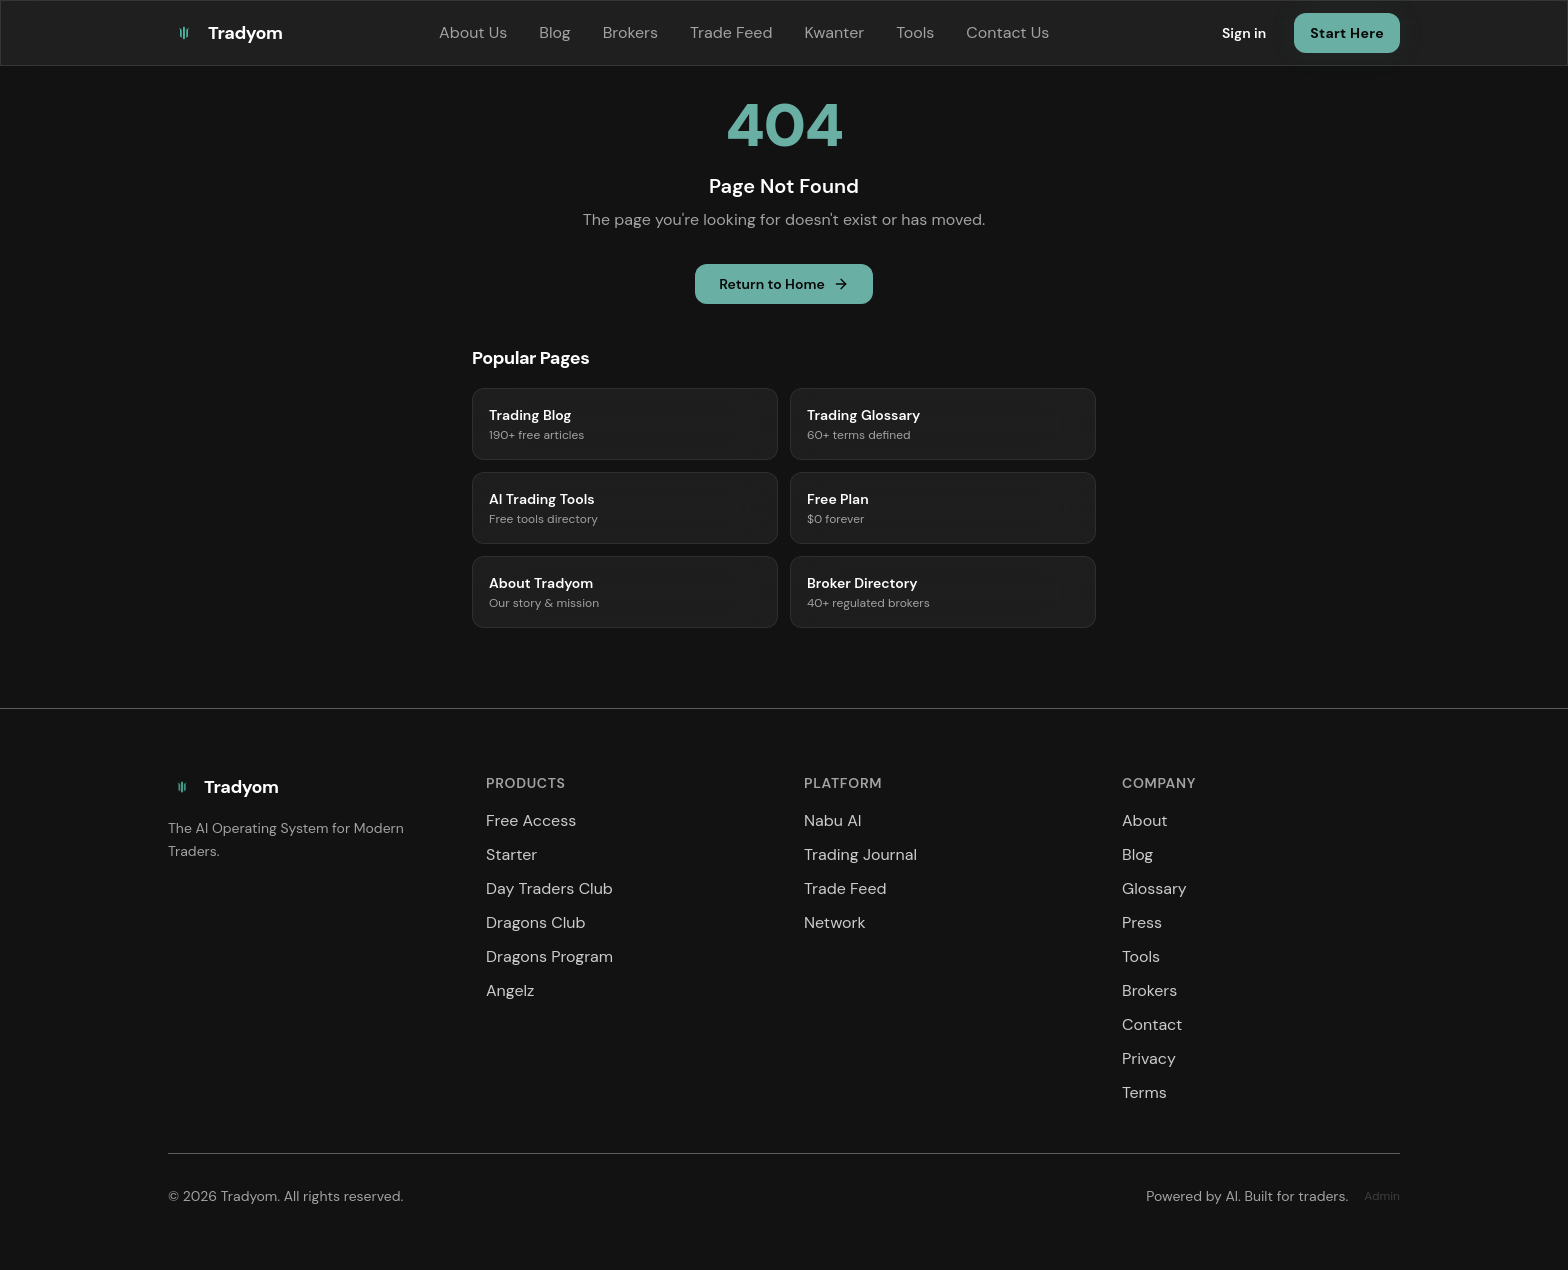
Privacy (1149, 1058)
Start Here (1347, 33)
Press (1142, 922)
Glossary (1154, 888)
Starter (511, 854)
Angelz (510, 990)
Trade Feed (731, 32)
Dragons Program (549, 956)
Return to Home (783, 284)
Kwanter (834, 32)
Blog (554, 32)
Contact (1152, 1024)
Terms (1144, 1092)
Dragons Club (535, 922)
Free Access (531, 820)
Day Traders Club (549, 888)
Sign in (1244, 33)
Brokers (630, 32)
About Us (473, 32)
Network (835, 922)
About (1145, 820)
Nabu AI (833, 820)
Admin (1382, 1196)
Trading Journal (860, 854)
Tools (915, 32)
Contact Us (1007, 32)
